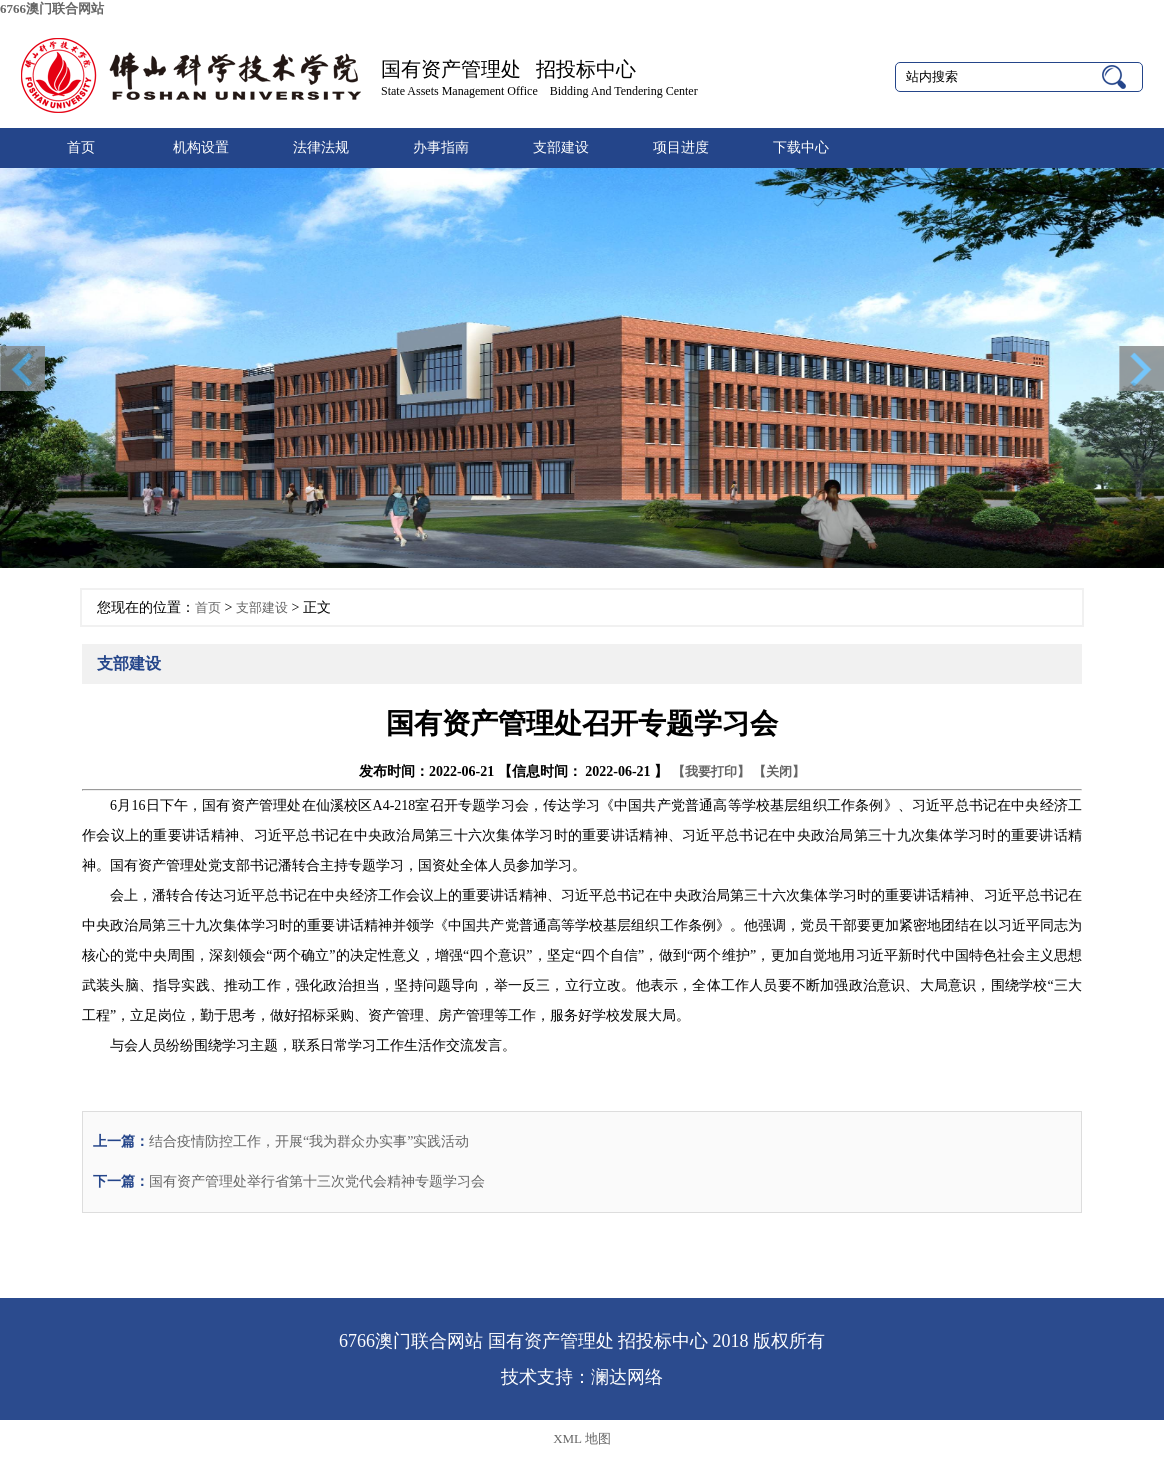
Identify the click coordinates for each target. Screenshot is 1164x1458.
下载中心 (801, 147)
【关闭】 (779, 771)
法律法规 (321, 147)
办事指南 (441, 147)
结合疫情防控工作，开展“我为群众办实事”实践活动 (309, 1141)
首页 (81, 147)
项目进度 (681, 147)
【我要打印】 (711, 771)
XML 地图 (582, 1438)
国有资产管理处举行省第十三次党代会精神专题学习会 (317, 1181)
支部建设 (561, 147)
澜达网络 (627, 1377)
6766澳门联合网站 (52, 8)
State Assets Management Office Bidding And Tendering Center (539, 91)
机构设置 (201, 147)
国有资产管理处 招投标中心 (508, 69)
